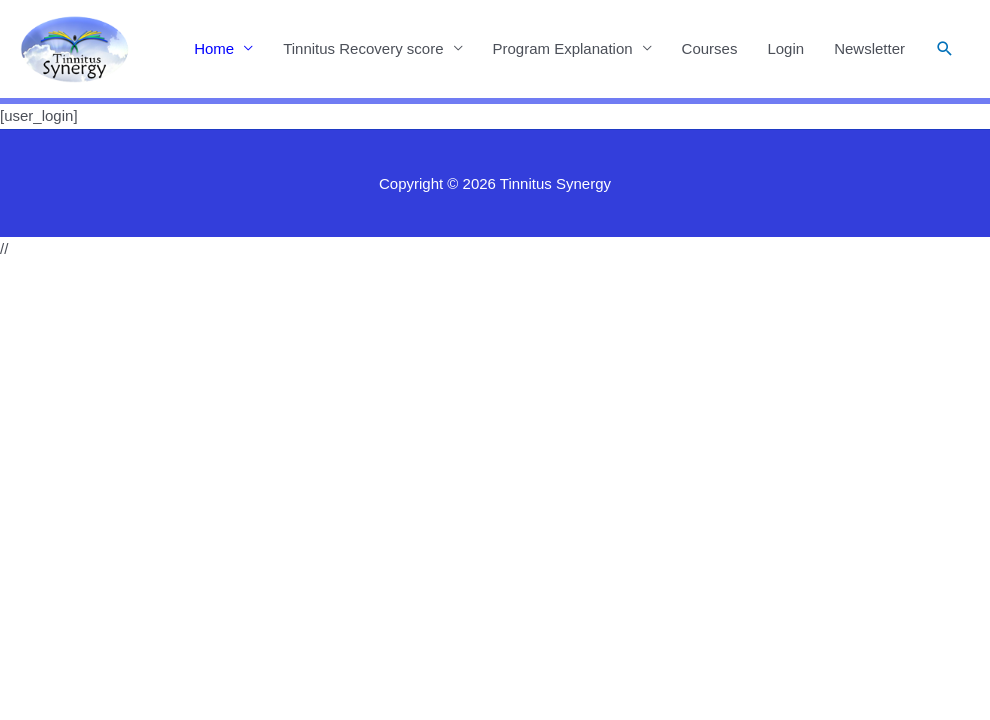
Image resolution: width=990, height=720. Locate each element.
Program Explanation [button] (563, 48)
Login (785, 48)
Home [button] (214, 48)
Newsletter (869, 48)
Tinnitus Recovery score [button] (363, 48)
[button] (945, 49)
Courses (710, 48)
